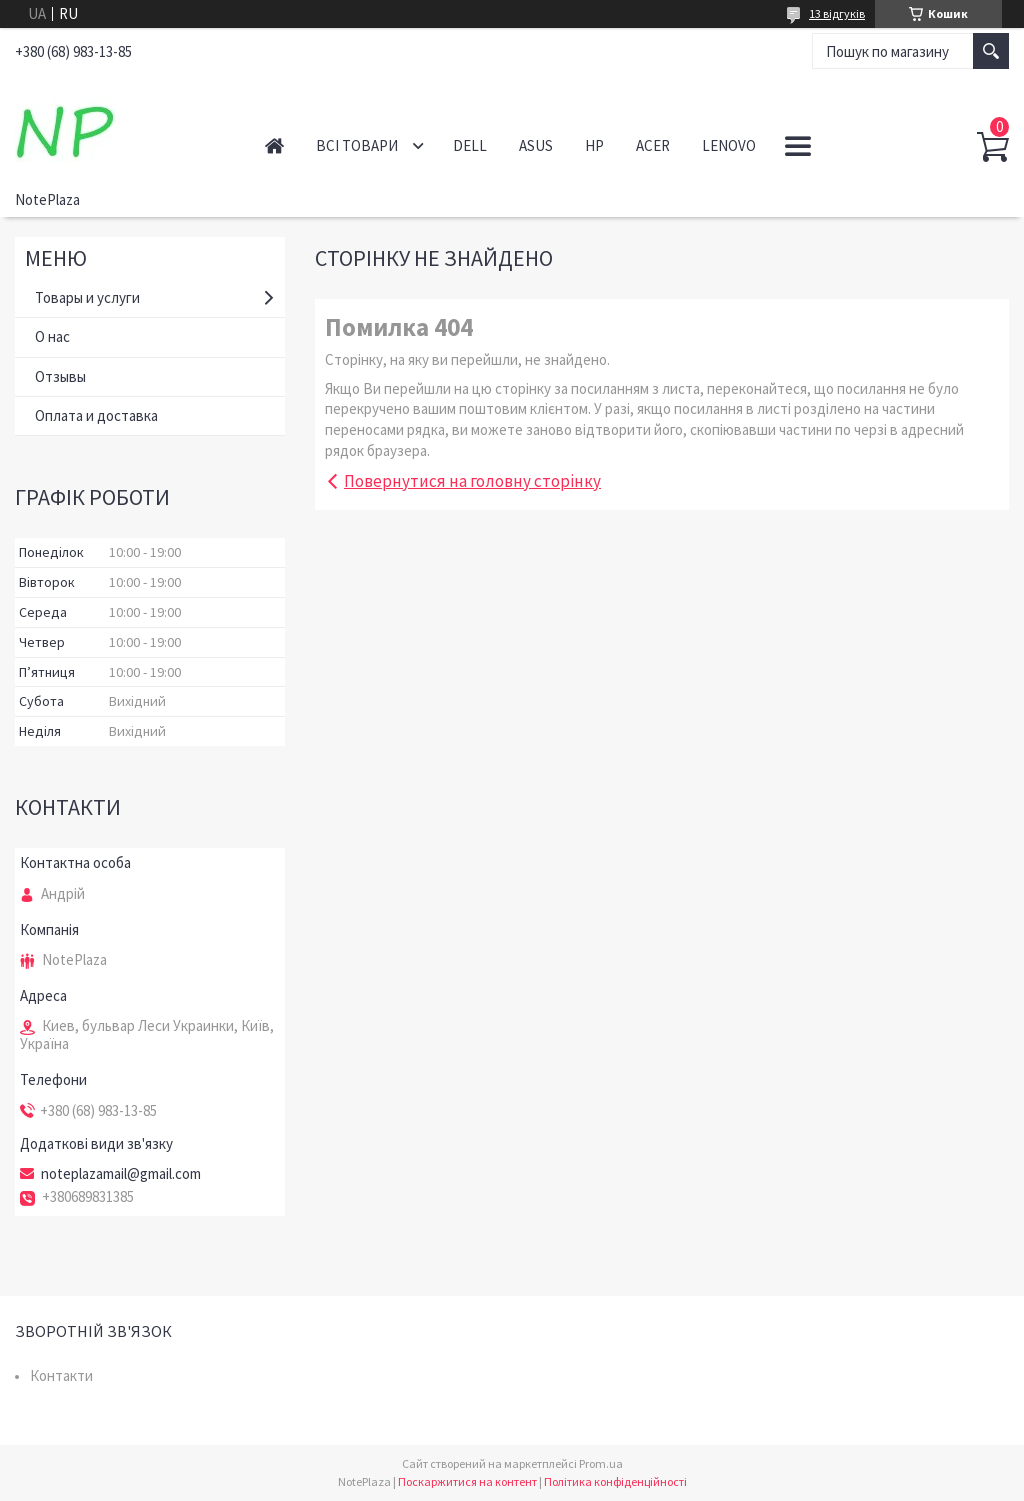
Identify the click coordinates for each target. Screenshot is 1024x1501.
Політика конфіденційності (615, 1481)
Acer (653, 145)
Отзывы (60, 376)
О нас (52, 336)
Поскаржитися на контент (467, 1481)
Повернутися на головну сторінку (472, 481)
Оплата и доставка (96, 415)
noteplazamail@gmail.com (121, 1174)
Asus (536, 145)
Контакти (61, 1375)
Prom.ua (601, 1463)
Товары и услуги (87, 297)
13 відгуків (837, 13)
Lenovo (729, 145)
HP (594, 145)
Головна (274, 145)
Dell (470, 145)
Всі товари (357, 145)
